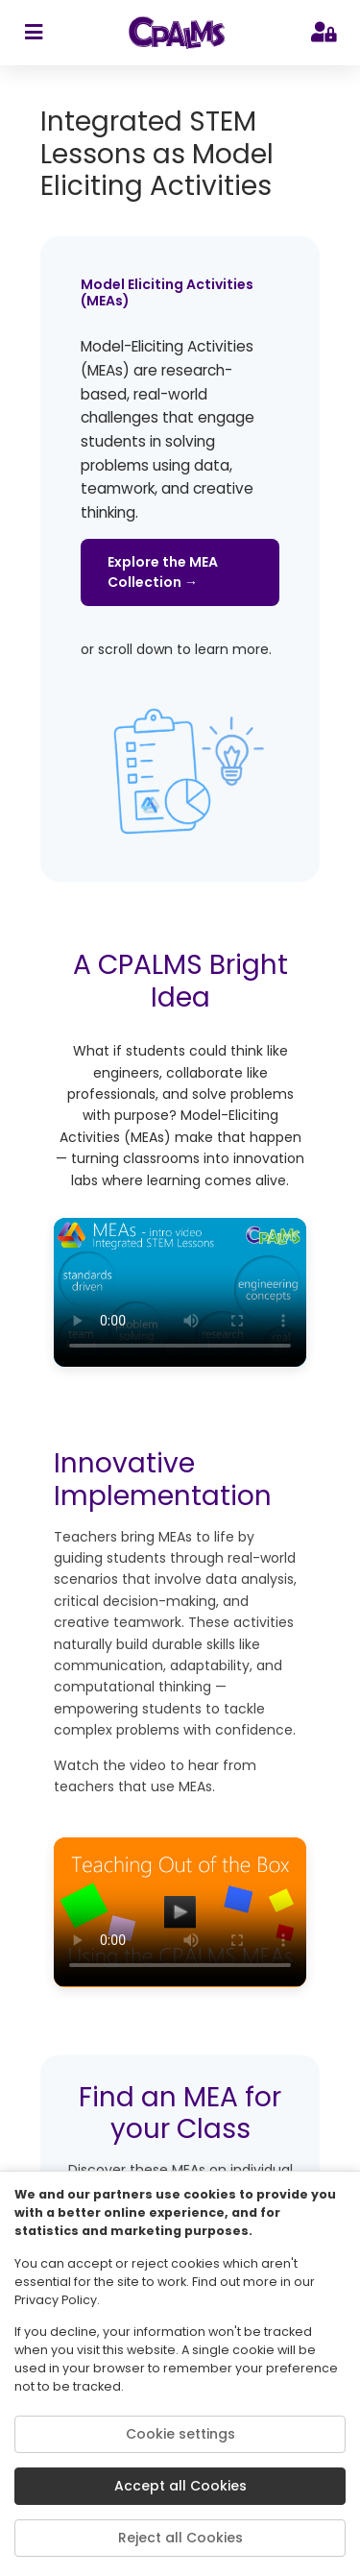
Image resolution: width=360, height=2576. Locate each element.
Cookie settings (180, 2433)
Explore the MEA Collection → (163, 572)
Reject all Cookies (180, 2537)
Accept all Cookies (180, 2485)
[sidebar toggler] (33, 33)
